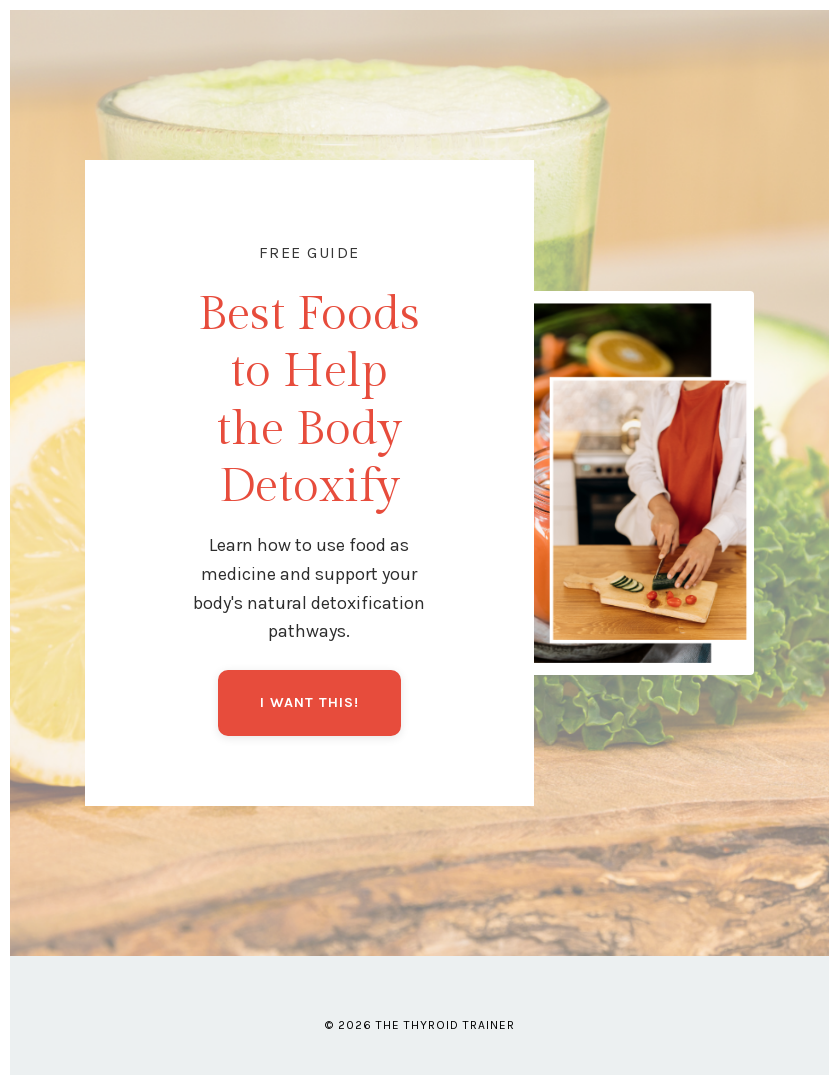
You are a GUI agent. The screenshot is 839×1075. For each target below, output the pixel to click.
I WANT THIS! (309, 702)
